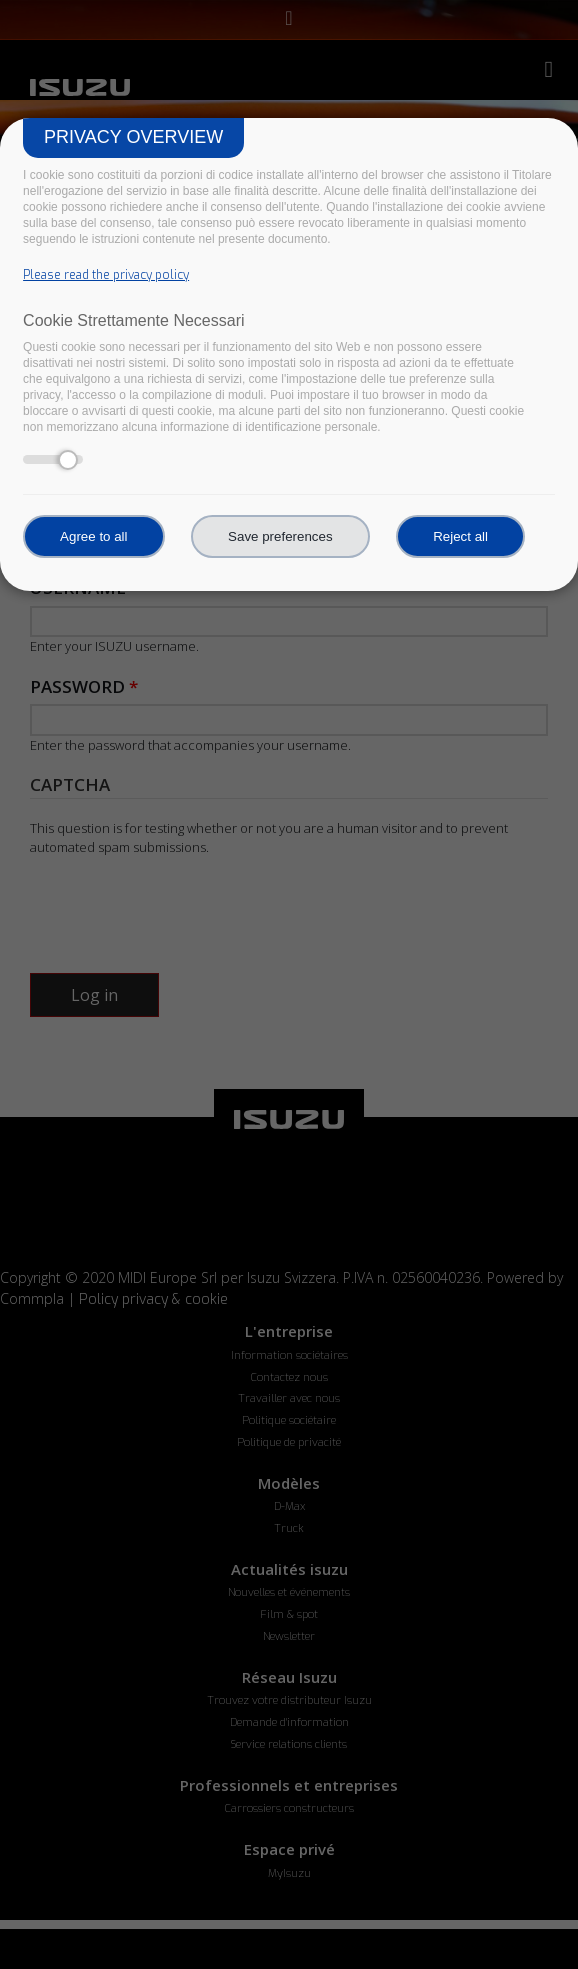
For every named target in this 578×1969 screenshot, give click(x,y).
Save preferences (280, 536)
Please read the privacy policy (106, 275)
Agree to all (93, 536)
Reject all (460, 536)
